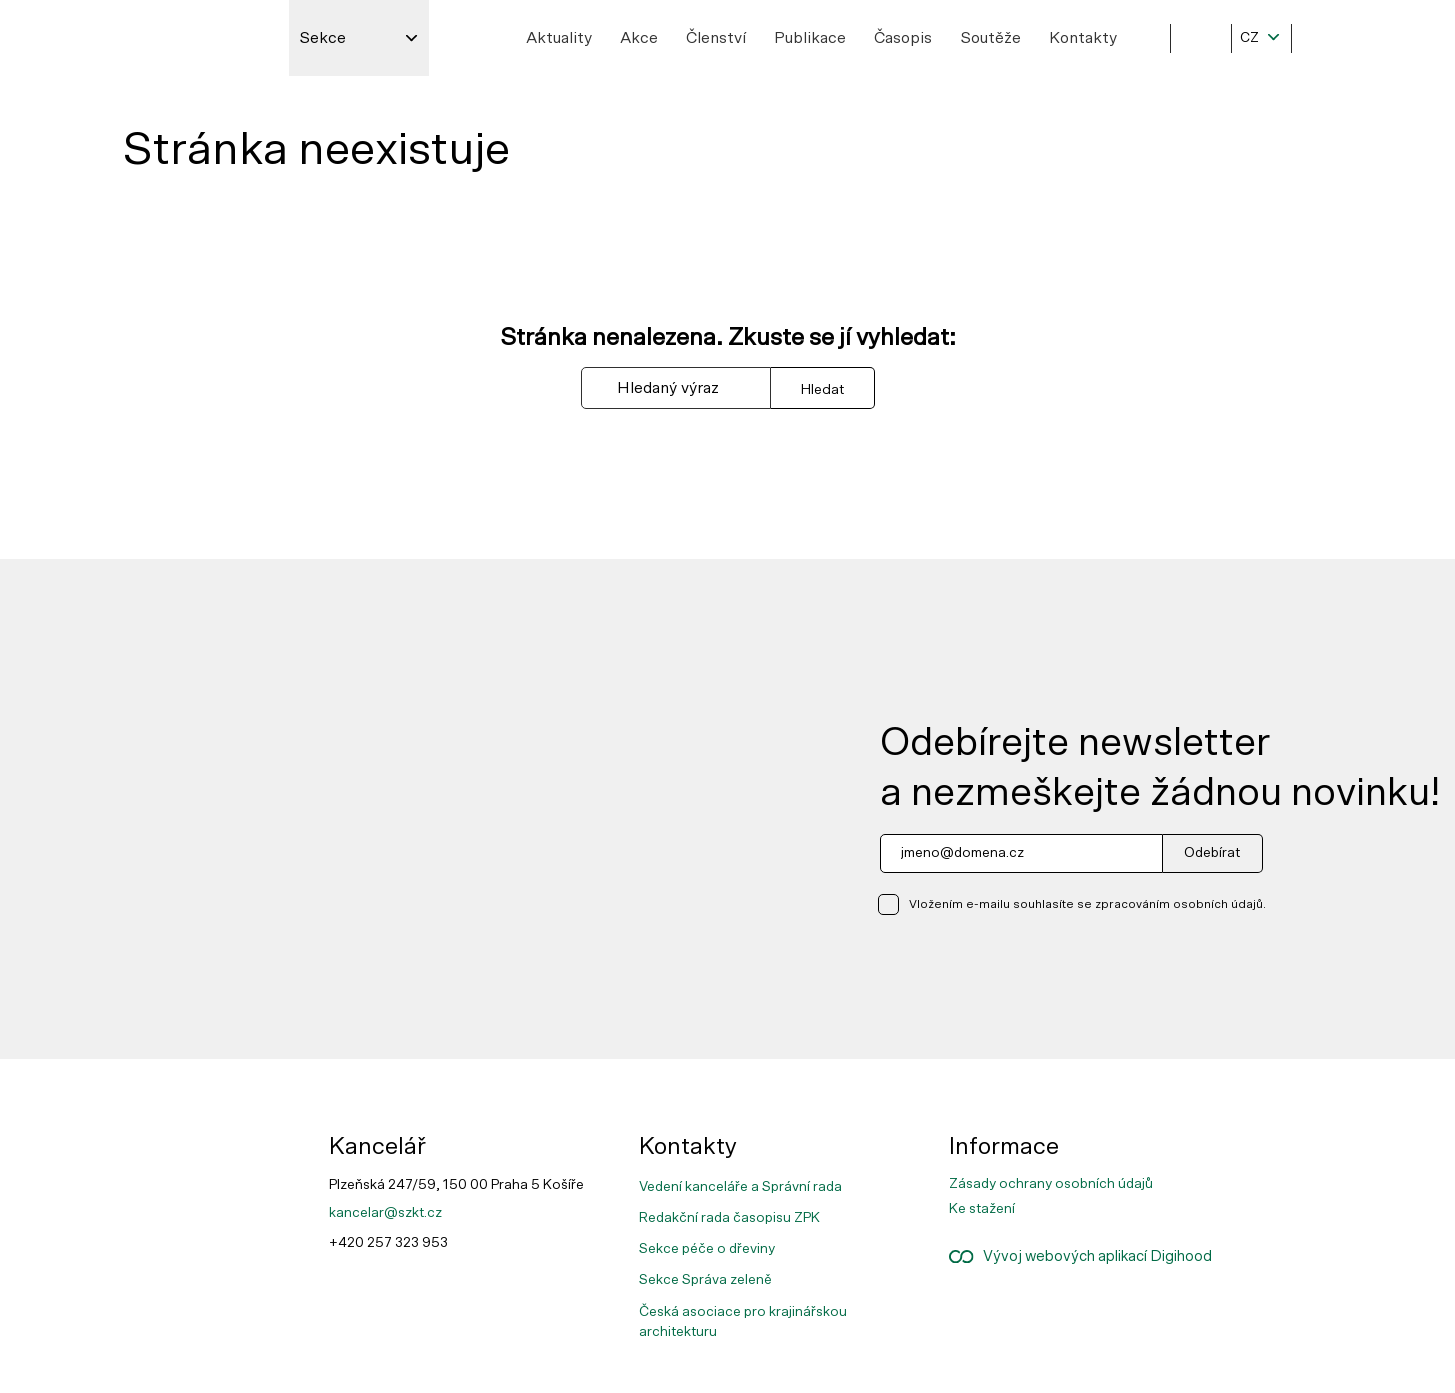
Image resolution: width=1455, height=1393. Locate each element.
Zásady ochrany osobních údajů (1051, 1184)
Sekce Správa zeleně (705, 1280)
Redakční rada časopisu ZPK (729, 1218)
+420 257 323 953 (388, 1243)
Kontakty (1083, 38)
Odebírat (1212, 853)
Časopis (903, 38)
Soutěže (990, 38)
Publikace (810, 38)
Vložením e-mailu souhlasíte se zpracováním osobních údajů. (1087, 904)
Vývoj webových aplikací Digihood (1080, 1256)
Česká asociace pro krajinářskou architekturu (743, 1322)
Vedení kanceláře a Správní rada (740, 1187)
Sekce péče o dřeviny (707, 1249)
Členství (716, 38)
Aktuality (559, 38)
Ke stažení (982, 1209)
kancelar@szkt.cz (385, 1213)
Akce (639, 38)
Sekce (322, 38)
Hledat (822, 389)
